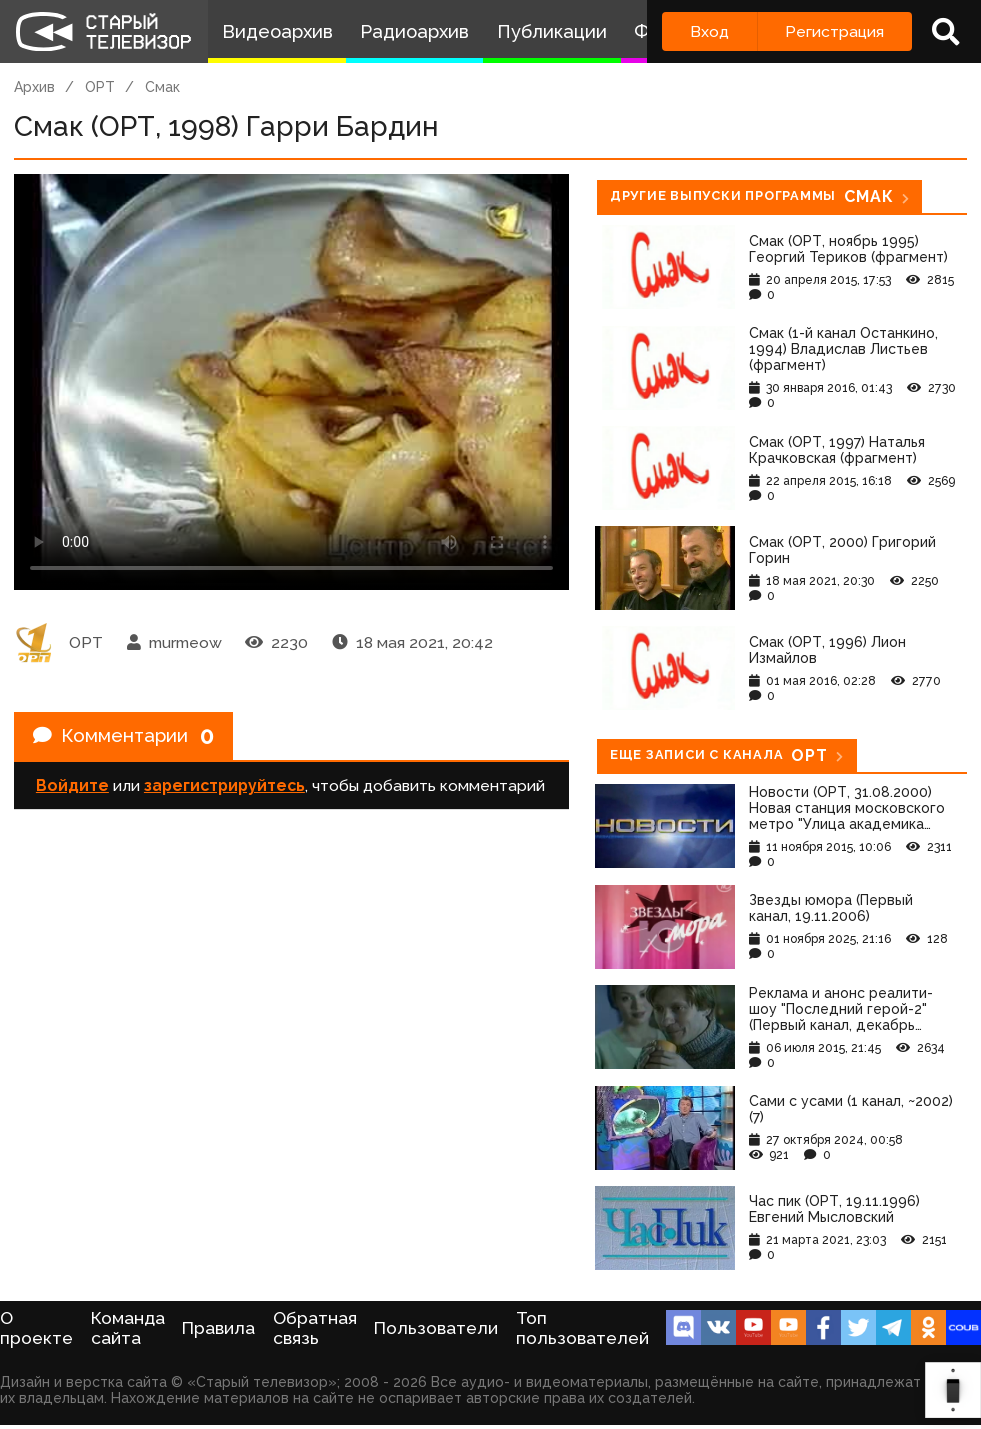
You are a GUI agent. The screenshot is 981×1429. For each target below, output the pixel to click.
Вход (709, 31)
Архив (34, 87)
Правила (218, 1328)
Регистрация (834, 31)
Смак (162, 87)
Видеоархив (277, 31)
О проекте (36, 1328)
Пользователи (436, 1328)
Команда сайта (128, 1328)
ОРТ (100, 87)
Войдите (72, 789)
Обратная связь (315, 1328)
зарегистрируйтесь (224, 789)
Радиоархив (414, 31)
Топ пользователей (582, 1328)
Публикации (552, 31)
